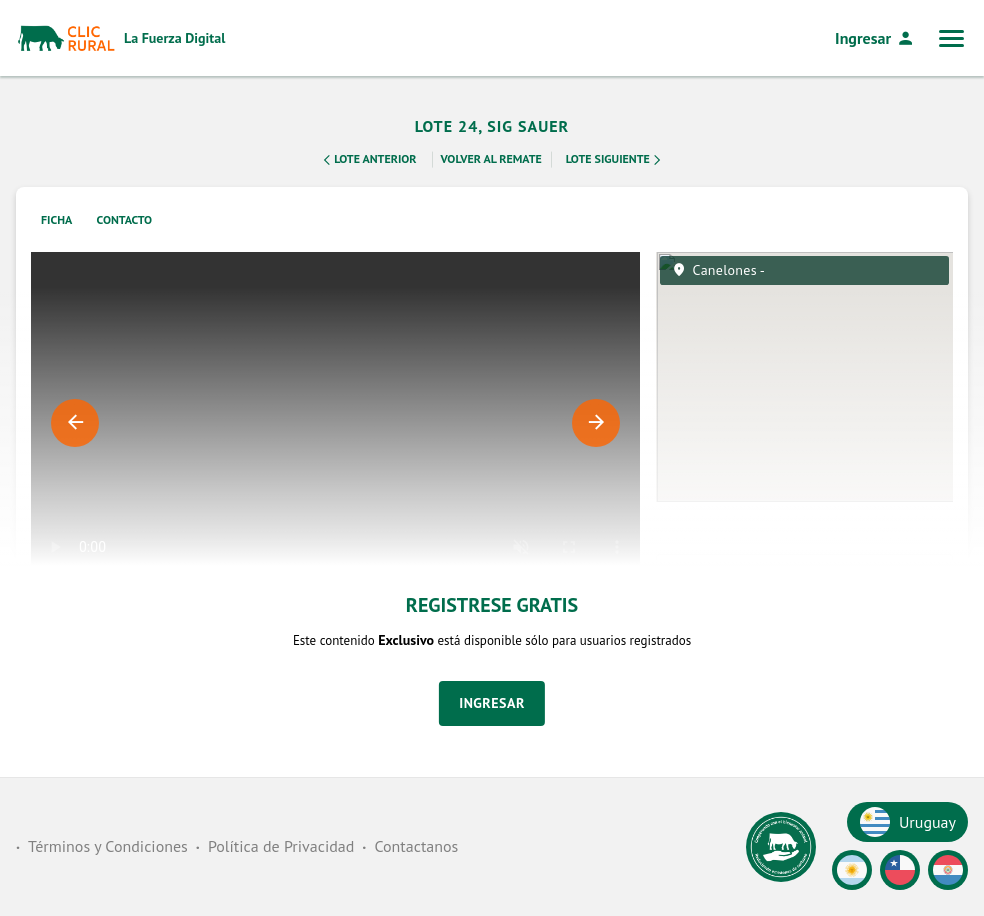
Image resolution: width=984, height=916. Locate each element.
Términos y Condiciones (108, 846)
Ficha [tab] (56, 219)
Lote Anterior (368, 160)
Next (596, 423)
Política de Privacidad (281, 846)
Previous (75, 423)
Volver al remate (491, 158)
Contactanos (416, 846)
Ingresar (875, 38)
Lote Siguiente (615, 160)
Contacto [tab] (125, 219)
